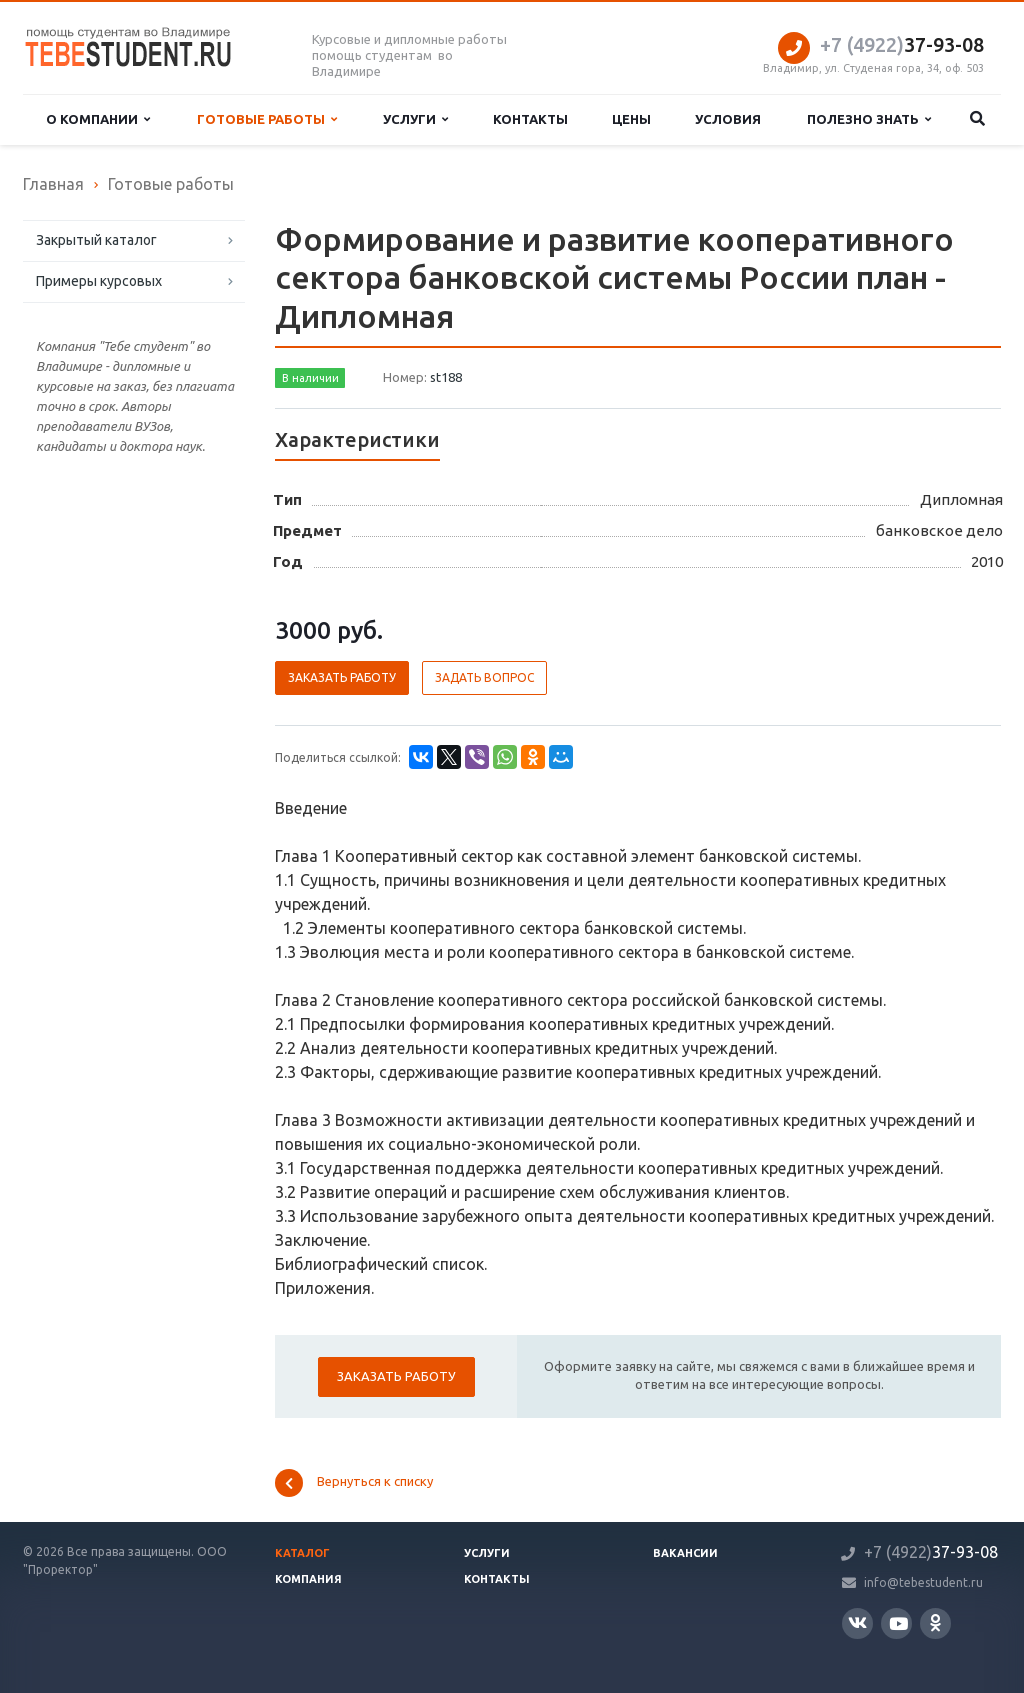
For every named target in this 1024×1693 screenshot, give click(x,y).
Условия (728, 119)
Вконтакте (857, 1622)
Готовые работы (267, 119)
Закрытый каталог (96, 240)
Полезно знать (869, 119)
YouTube (898, 1623)
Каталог (302, 1553)
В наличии (310, 378)
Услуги (415, 119)
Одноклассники (935, 1622)
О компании (98, 119)
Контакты (530, 119)
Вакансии (685, 1553)
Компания (308, 1579)
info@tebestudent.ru (923, 1582)
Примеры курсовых (99, 281)
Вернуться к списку (354, 1483)
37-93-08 (902, 44)
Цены (631, 119)
